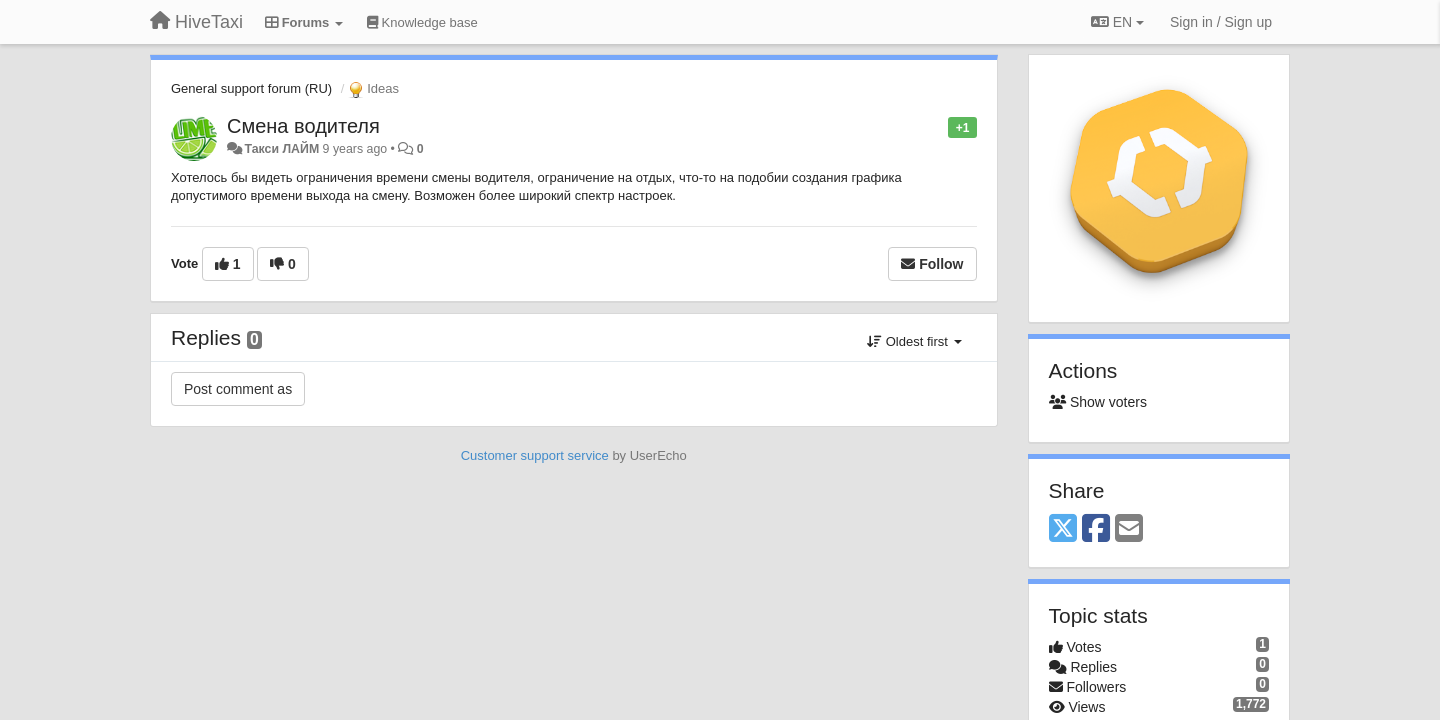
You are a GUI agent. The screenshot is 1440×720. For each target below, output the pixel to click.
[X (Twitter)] (1063, 529)
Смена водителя (303, 126)
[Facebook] (1096, 529)
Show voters (1098, 402)
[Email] (1129, 529)
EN (1117, 22)
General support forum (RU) (251, 88)
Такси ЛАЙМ (281, 149)
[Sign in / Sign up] (1221, 22)
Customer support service (535, 455)
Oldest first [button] (914, 341)
